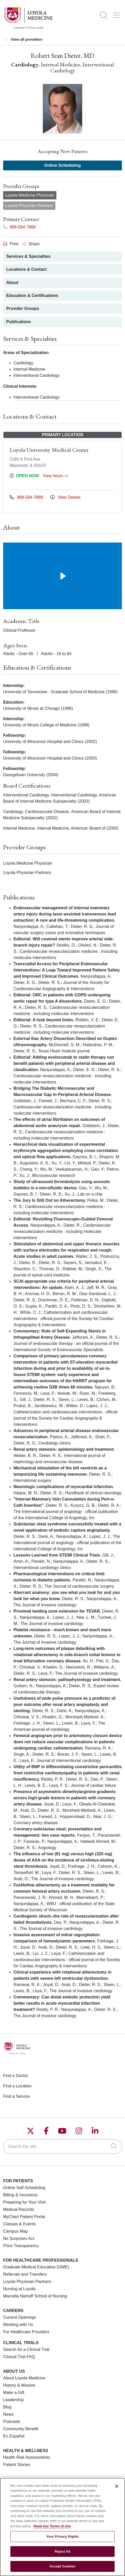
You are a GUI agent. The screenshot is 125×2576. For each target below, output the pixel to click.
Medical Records (18, 2209)
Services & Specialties (28, 256)
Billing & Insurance (20, 2195)
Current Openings (19, 2317)
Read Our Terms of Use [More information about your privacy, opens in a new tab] (52, 2529)
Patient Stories (16, 2464)
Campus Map (15, 2231)
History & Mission (19, 2385)
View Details (65, 497)
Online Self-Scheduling (24, 2187)
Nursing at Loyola (19, 2289)
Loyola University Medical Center (49, 450)
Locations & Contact (26, 269)
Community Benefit (20, 2429)
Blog (7, 2407)
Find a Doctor (15, 2075)
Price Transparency (21, 2246)
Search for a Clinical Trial (26, 2349)
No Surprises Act (18, 2238)
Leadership (13, 2400)
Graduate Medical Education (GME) (36, 2267)
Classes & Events (19, 2224)
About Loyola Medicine (24, 2378)
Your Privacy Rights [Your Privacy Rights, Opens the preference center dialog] (62, 2540)
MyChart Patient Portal (24, 2216)
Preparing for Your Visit (24, 2202)
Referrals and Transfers (25, 2274)
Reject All (62, 2555)
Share (31, 244)
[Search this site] (62, 2146)
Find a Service (16, 2096)
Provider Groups (22, 308)
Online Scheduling (62, 165)
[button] (117, 13)
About (12, 282)
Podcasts (11, 2421)
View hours (56, 476)
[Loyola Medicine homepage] (28, 28)
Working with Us (18, 2324)
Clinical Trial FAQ (19, 2357)
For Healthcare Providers (26, 2332)
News (8, 2414)
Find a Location (17, 2086)
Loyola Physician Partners (27, 2281)
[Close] (116, 2489)
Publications (18, 322)
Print (10, 244)
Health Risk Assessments (26, 2457)
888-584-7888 (19, 227)
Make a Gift (13, 2392)
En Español (13, 2436)
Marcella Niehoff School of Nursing (35, 2296)
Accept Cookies (62, 2570)
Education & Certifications (32, 295)
